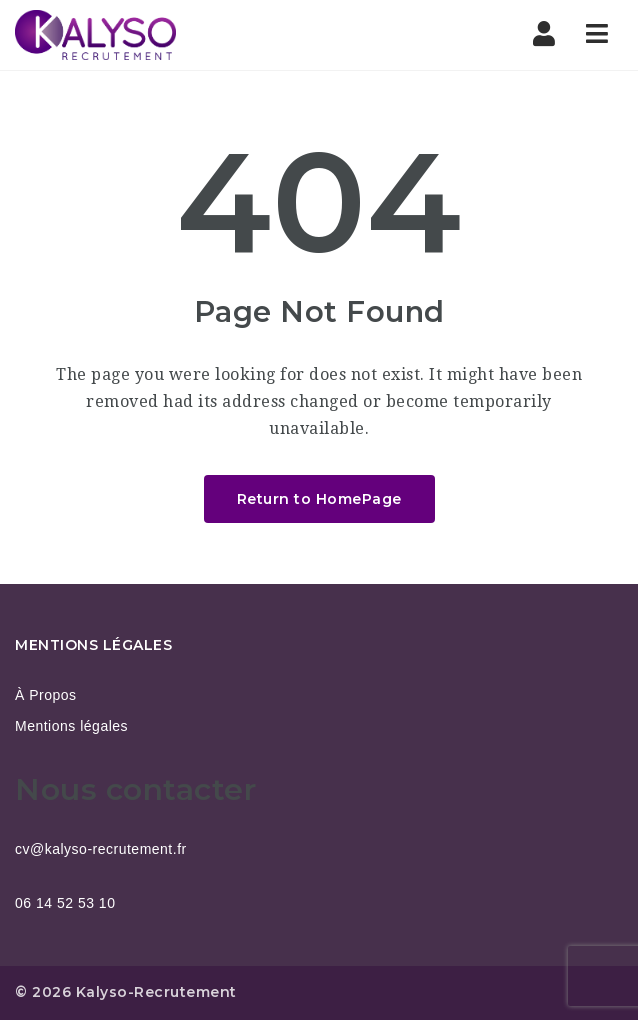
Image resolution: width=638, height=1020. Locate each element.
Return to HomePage (319, 499)
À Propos (46, 695)
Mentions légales (71, 726)
